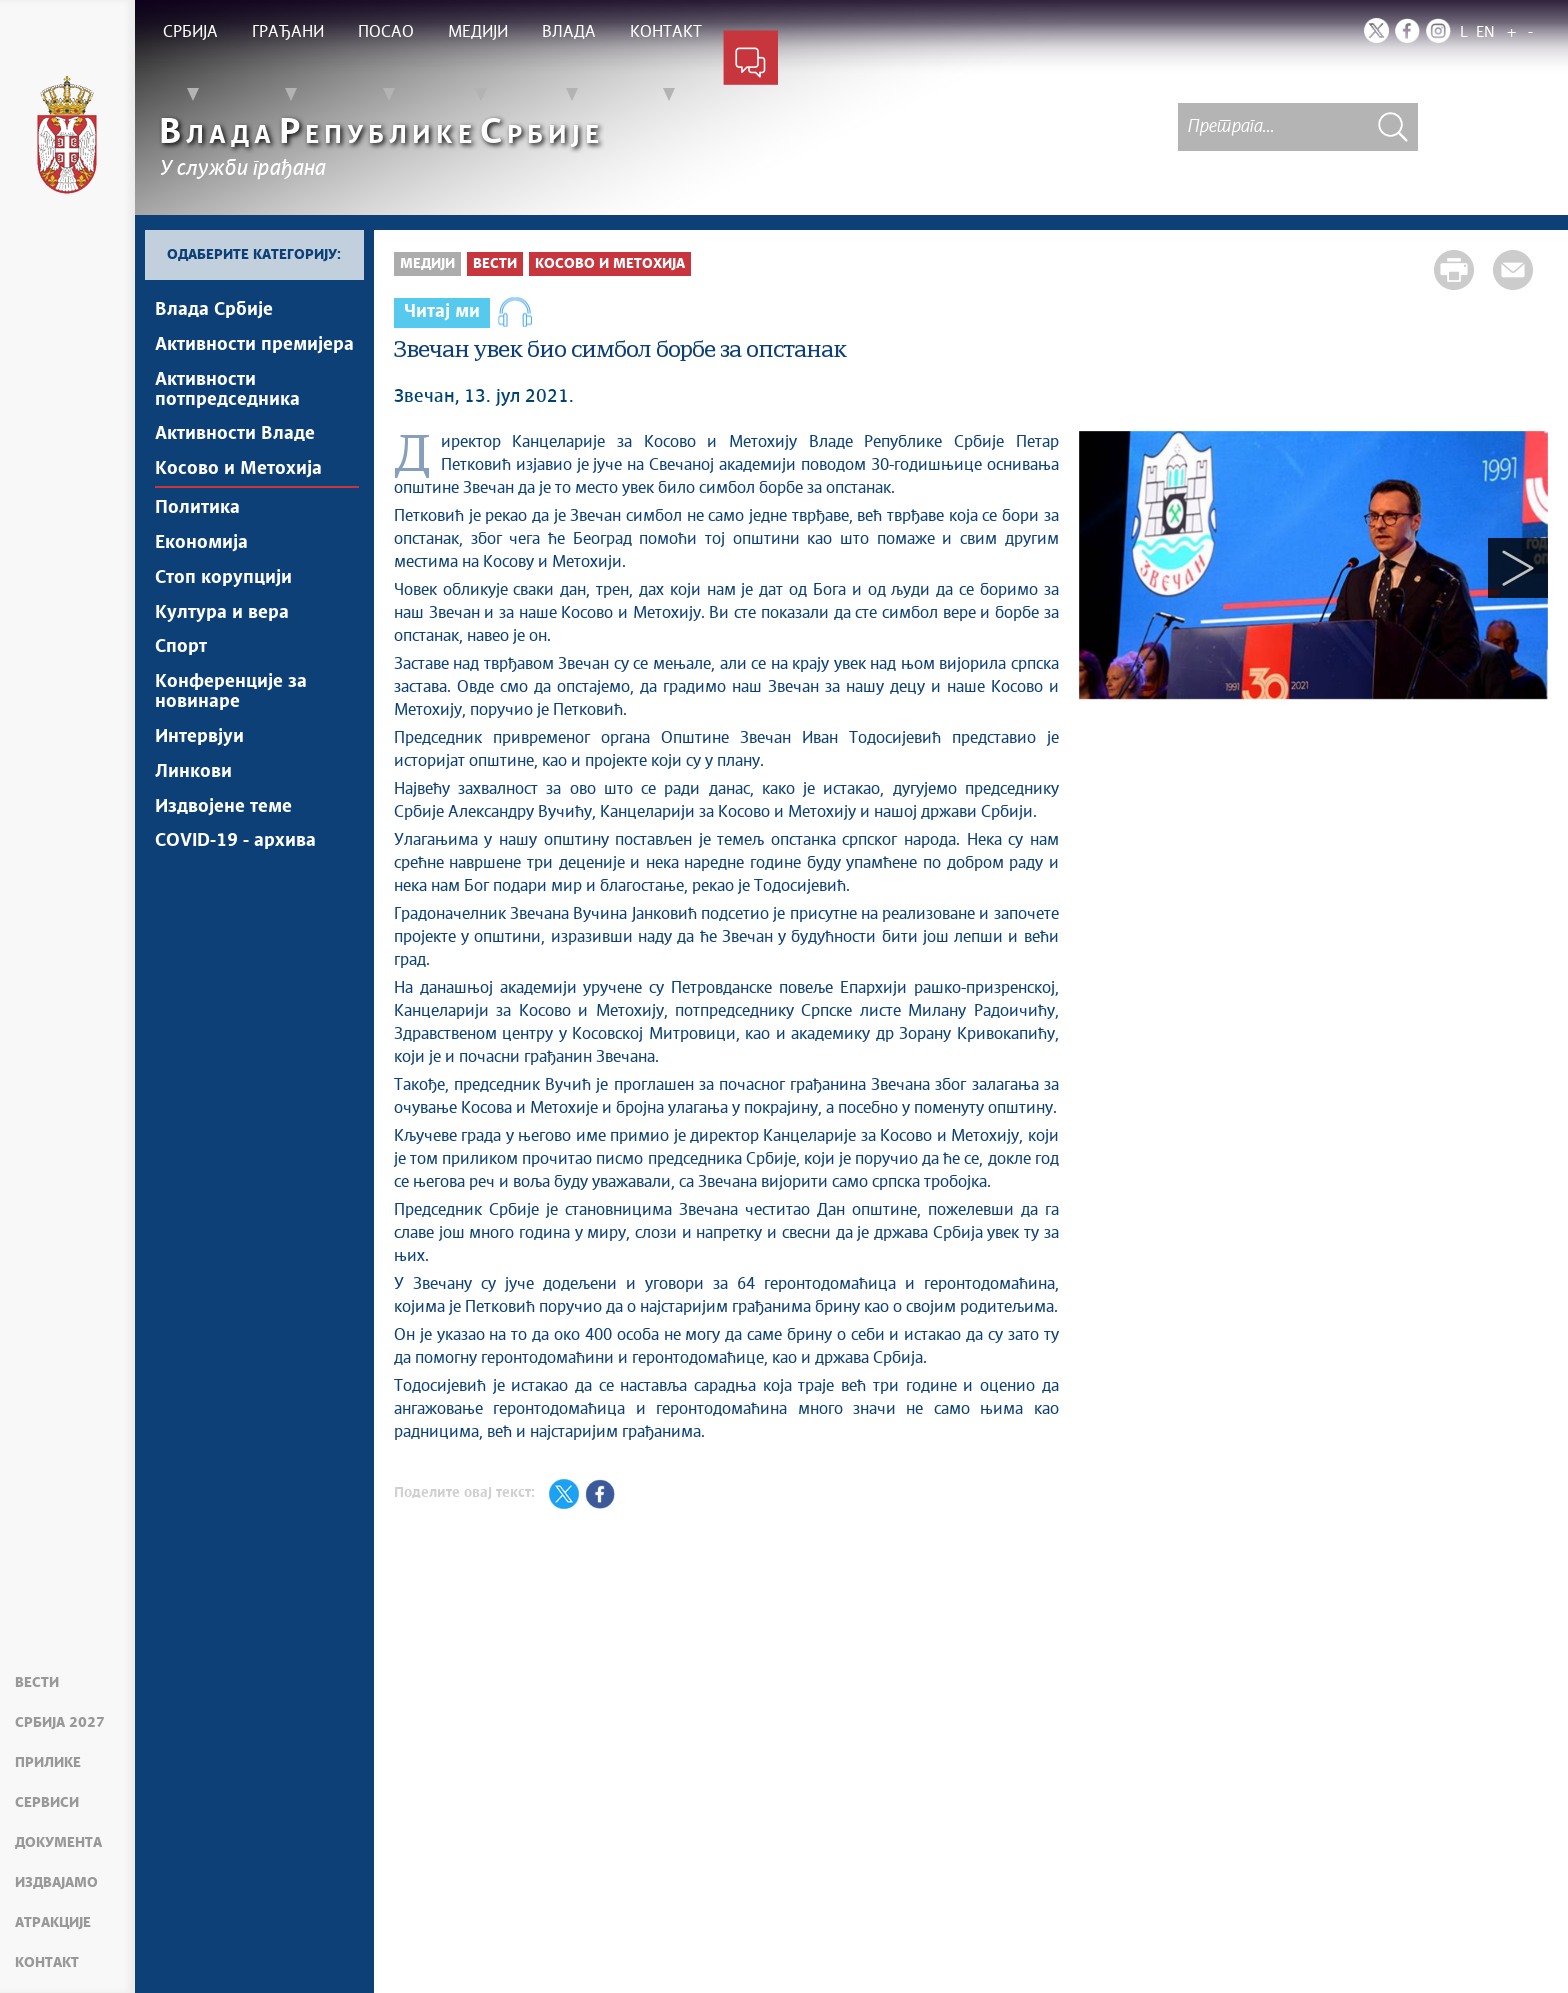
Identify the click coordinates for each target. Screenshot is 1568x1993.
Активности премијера (254, 345)
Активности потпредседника (227, 390)
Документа (58, 1843)
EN (1485, 32)
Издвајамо (56, 1883)
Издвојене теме (223, 809)
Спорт (181, 649)
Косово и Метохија (238, 470)
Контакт (47, 1963)
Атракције (53, 1923)
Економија (201, 544)
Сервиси (47, 1803)
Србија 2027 (60, 1723)
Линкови (193, 774)
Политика (197, 509)
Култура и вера (222, 614)
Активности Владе (235, 435)
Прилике (48, 1763)
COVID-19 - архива (235, 844)
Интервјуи (199, 739)
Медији (427, 264)
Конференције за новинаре (231, 694)
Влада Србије (214, 310)
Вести (37, 1683)
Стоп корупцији (223, 579)
